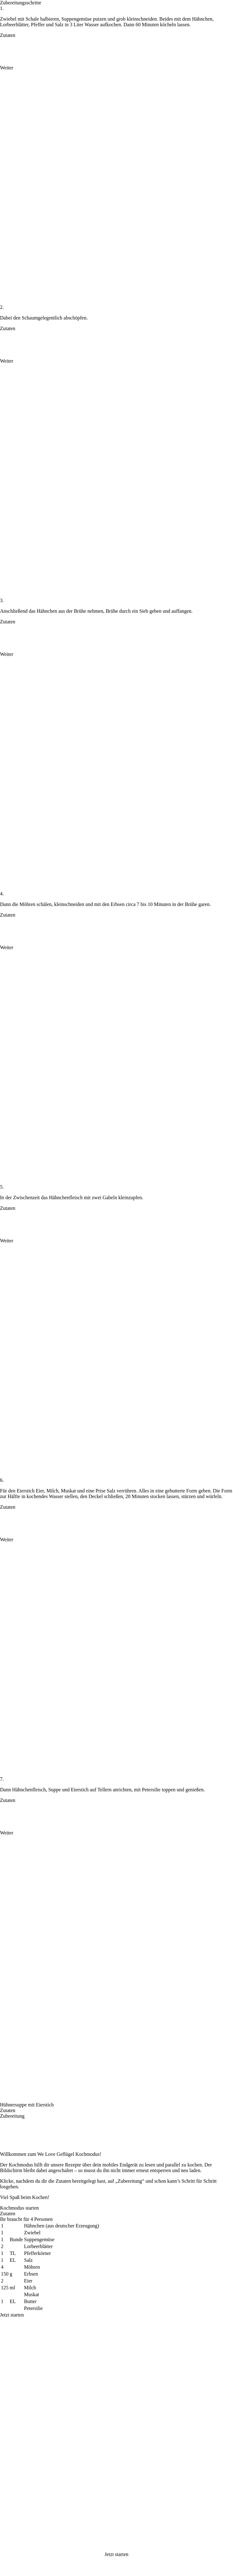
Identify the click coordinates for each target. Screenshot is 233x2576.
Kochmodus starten (19, 2208)
